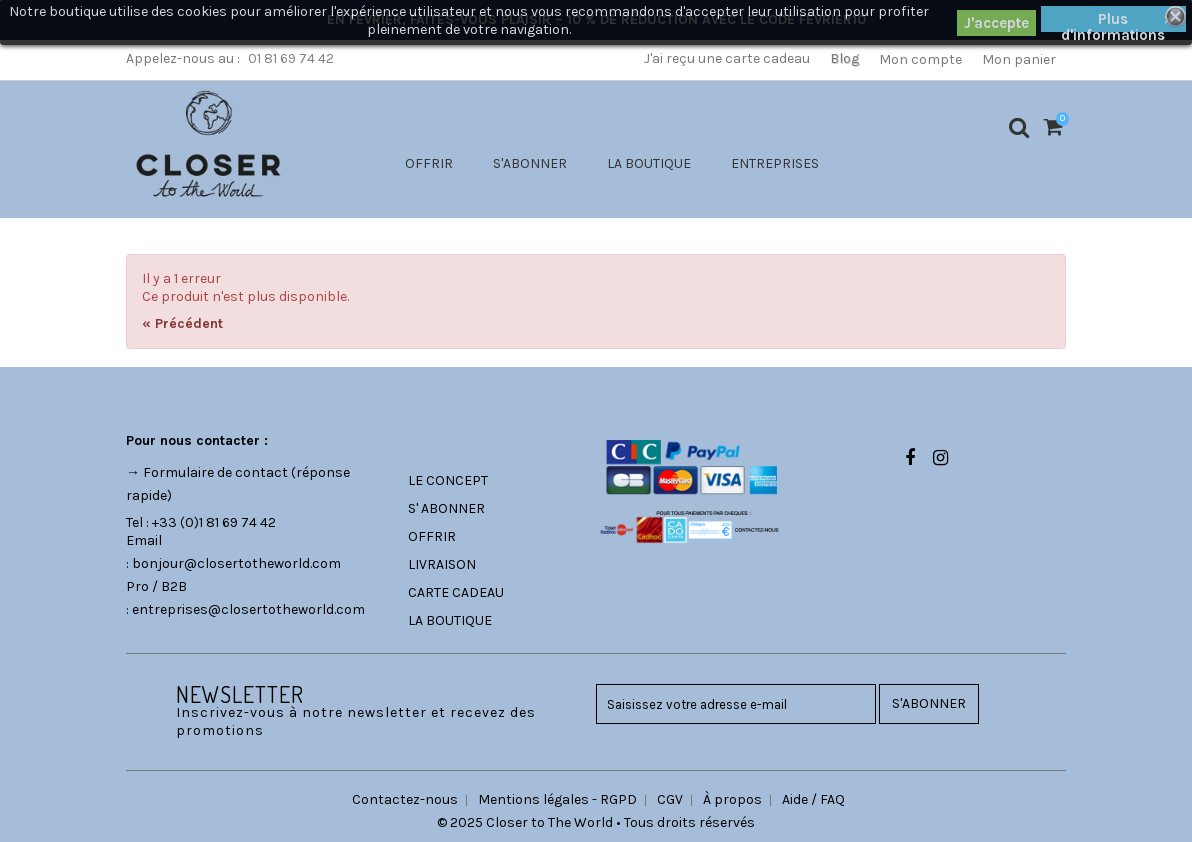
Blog (844, 58)
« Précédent (182, 323)
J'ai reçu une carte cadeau (727, 58)
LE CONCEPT (448, 480)
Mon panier (1019, 59)
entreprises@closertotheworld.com (248, 609)
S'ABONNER (530, 163)
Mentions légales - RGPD (557, 799)
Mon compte (920, 59)
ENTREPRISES (775, 163)
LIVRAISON (442, 564)
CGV (670, 799)
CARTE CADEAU (456, 592)
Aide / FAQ (813, 799)
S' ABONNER (446, 508)
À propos (732, 799)
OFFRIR (429, 163)
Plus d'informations (1113, 21)
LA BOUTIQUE (649, 163)
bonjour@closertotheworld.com (236, 563)
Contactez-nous (405, 799)
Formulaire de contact (215, 472)
